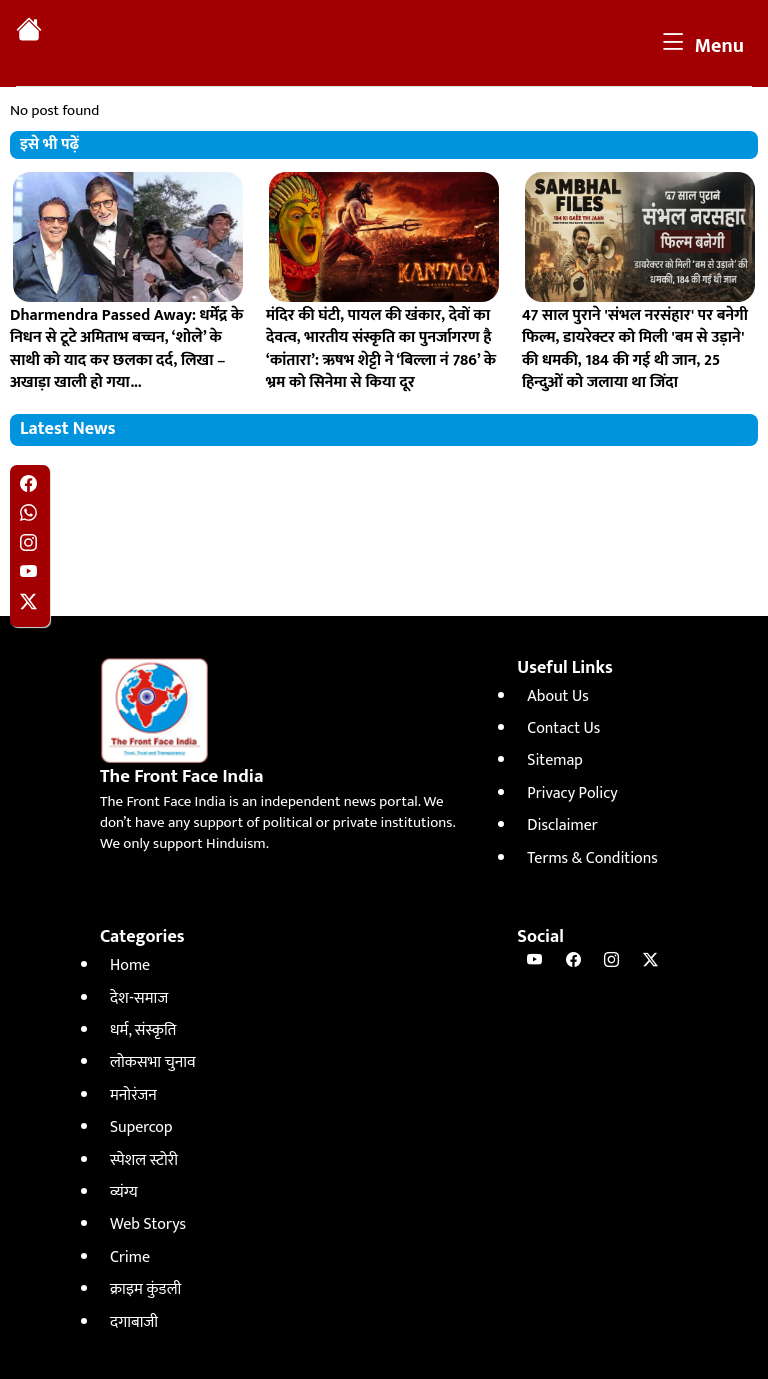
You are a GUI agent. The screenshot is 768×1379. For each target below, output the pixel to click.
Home (130, 965)
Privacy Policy (572, 793)
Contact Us (563, 728)
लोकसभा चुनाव (153, 1062)
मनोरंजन (133, 1095)
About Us (557, 696)
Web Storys (148, 1224)
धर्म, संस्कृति (143, 1030)
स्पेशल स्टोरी (144, 1160)
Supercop (141, 1127)
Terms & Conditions (592, 858)
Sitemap (554, 760)
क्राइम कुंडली (145, 1289)
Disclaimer (562, 825)
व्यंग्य (124, 1192)
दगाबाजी (134, 1322)
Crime (130, 1257)
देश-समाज (139, 998)
